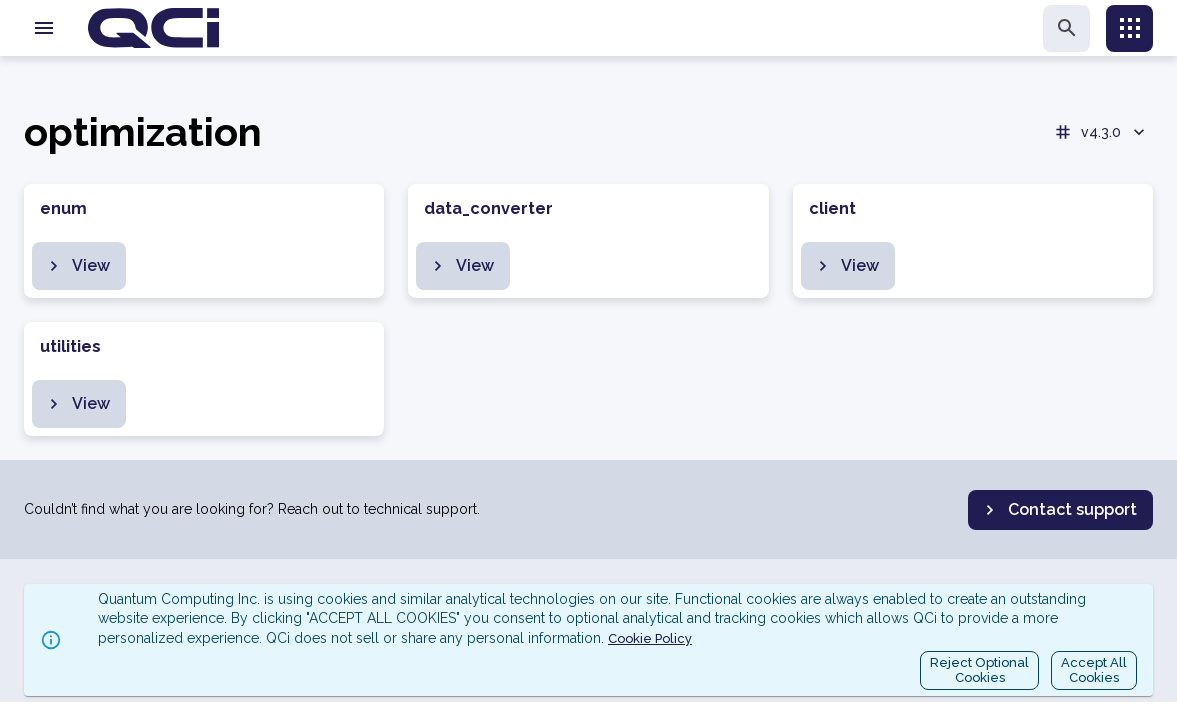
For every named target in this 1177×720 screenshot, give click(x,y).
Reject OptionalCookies (979, 670)
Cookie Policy (650, 638)
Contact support (1058, 510)
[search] (1066, 28)
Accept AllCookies (1094, 670)
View (77, 266)
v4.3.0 (1101, 132)
